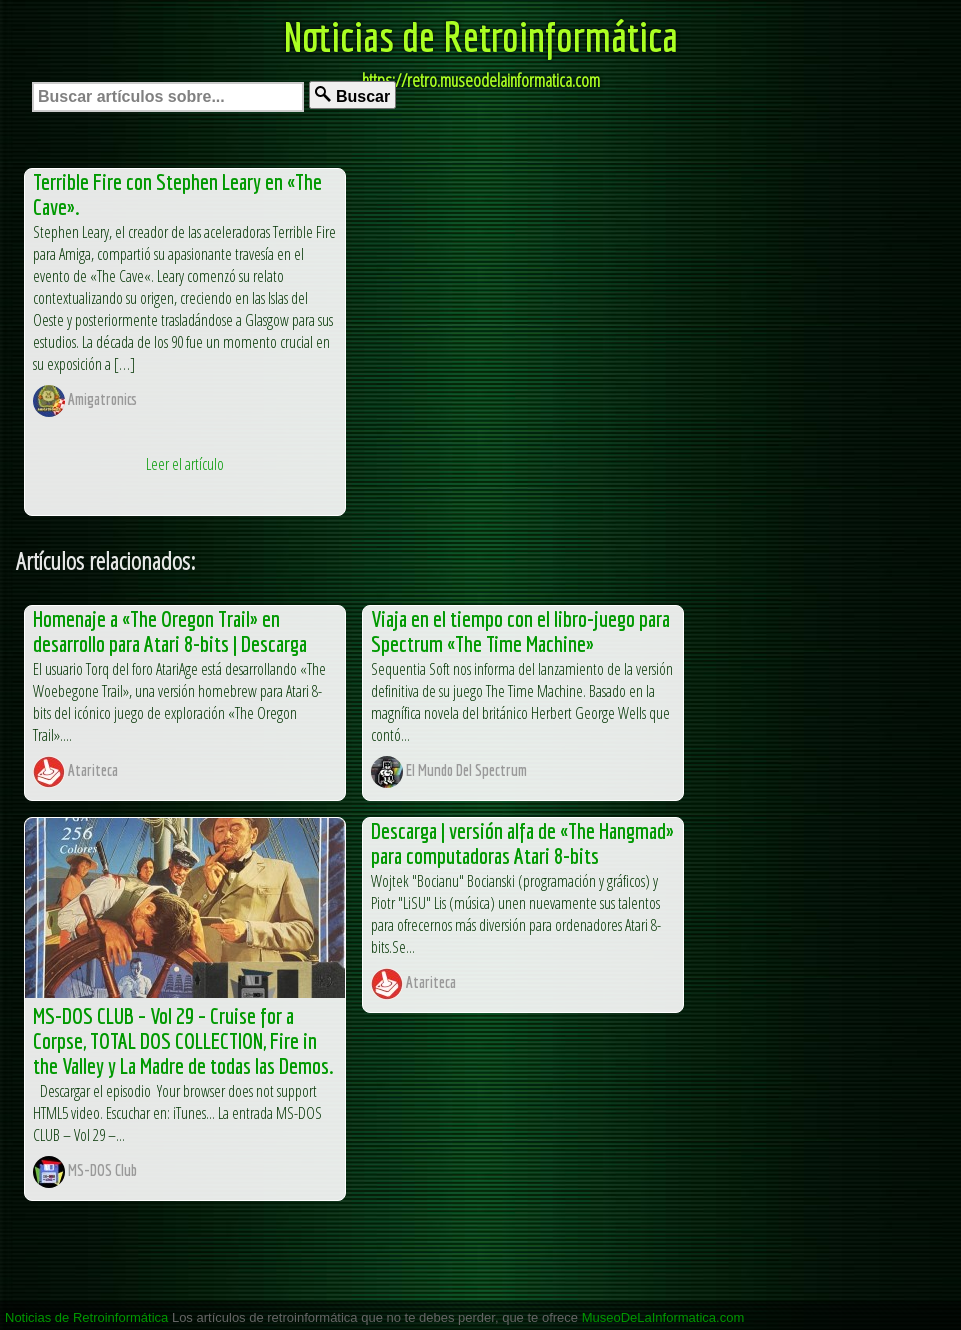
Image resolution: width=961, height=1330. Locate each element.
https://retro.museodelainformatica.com (481, 80)
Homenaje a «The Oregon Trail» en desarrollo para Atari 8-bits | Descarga (170, 631)
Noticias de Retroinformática (481, 36)
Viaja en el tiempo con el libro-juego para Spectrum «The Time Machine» (520, 631)
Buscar (352, 95)
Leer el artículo (185, 464)
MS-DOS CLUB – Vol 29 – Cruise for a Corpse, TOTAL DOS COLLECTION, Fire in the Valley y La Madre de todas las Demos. (183, 1040)
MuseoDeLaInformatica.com (663, 1317)
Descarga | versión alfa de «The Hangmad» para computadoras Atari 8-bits (522, 843)
